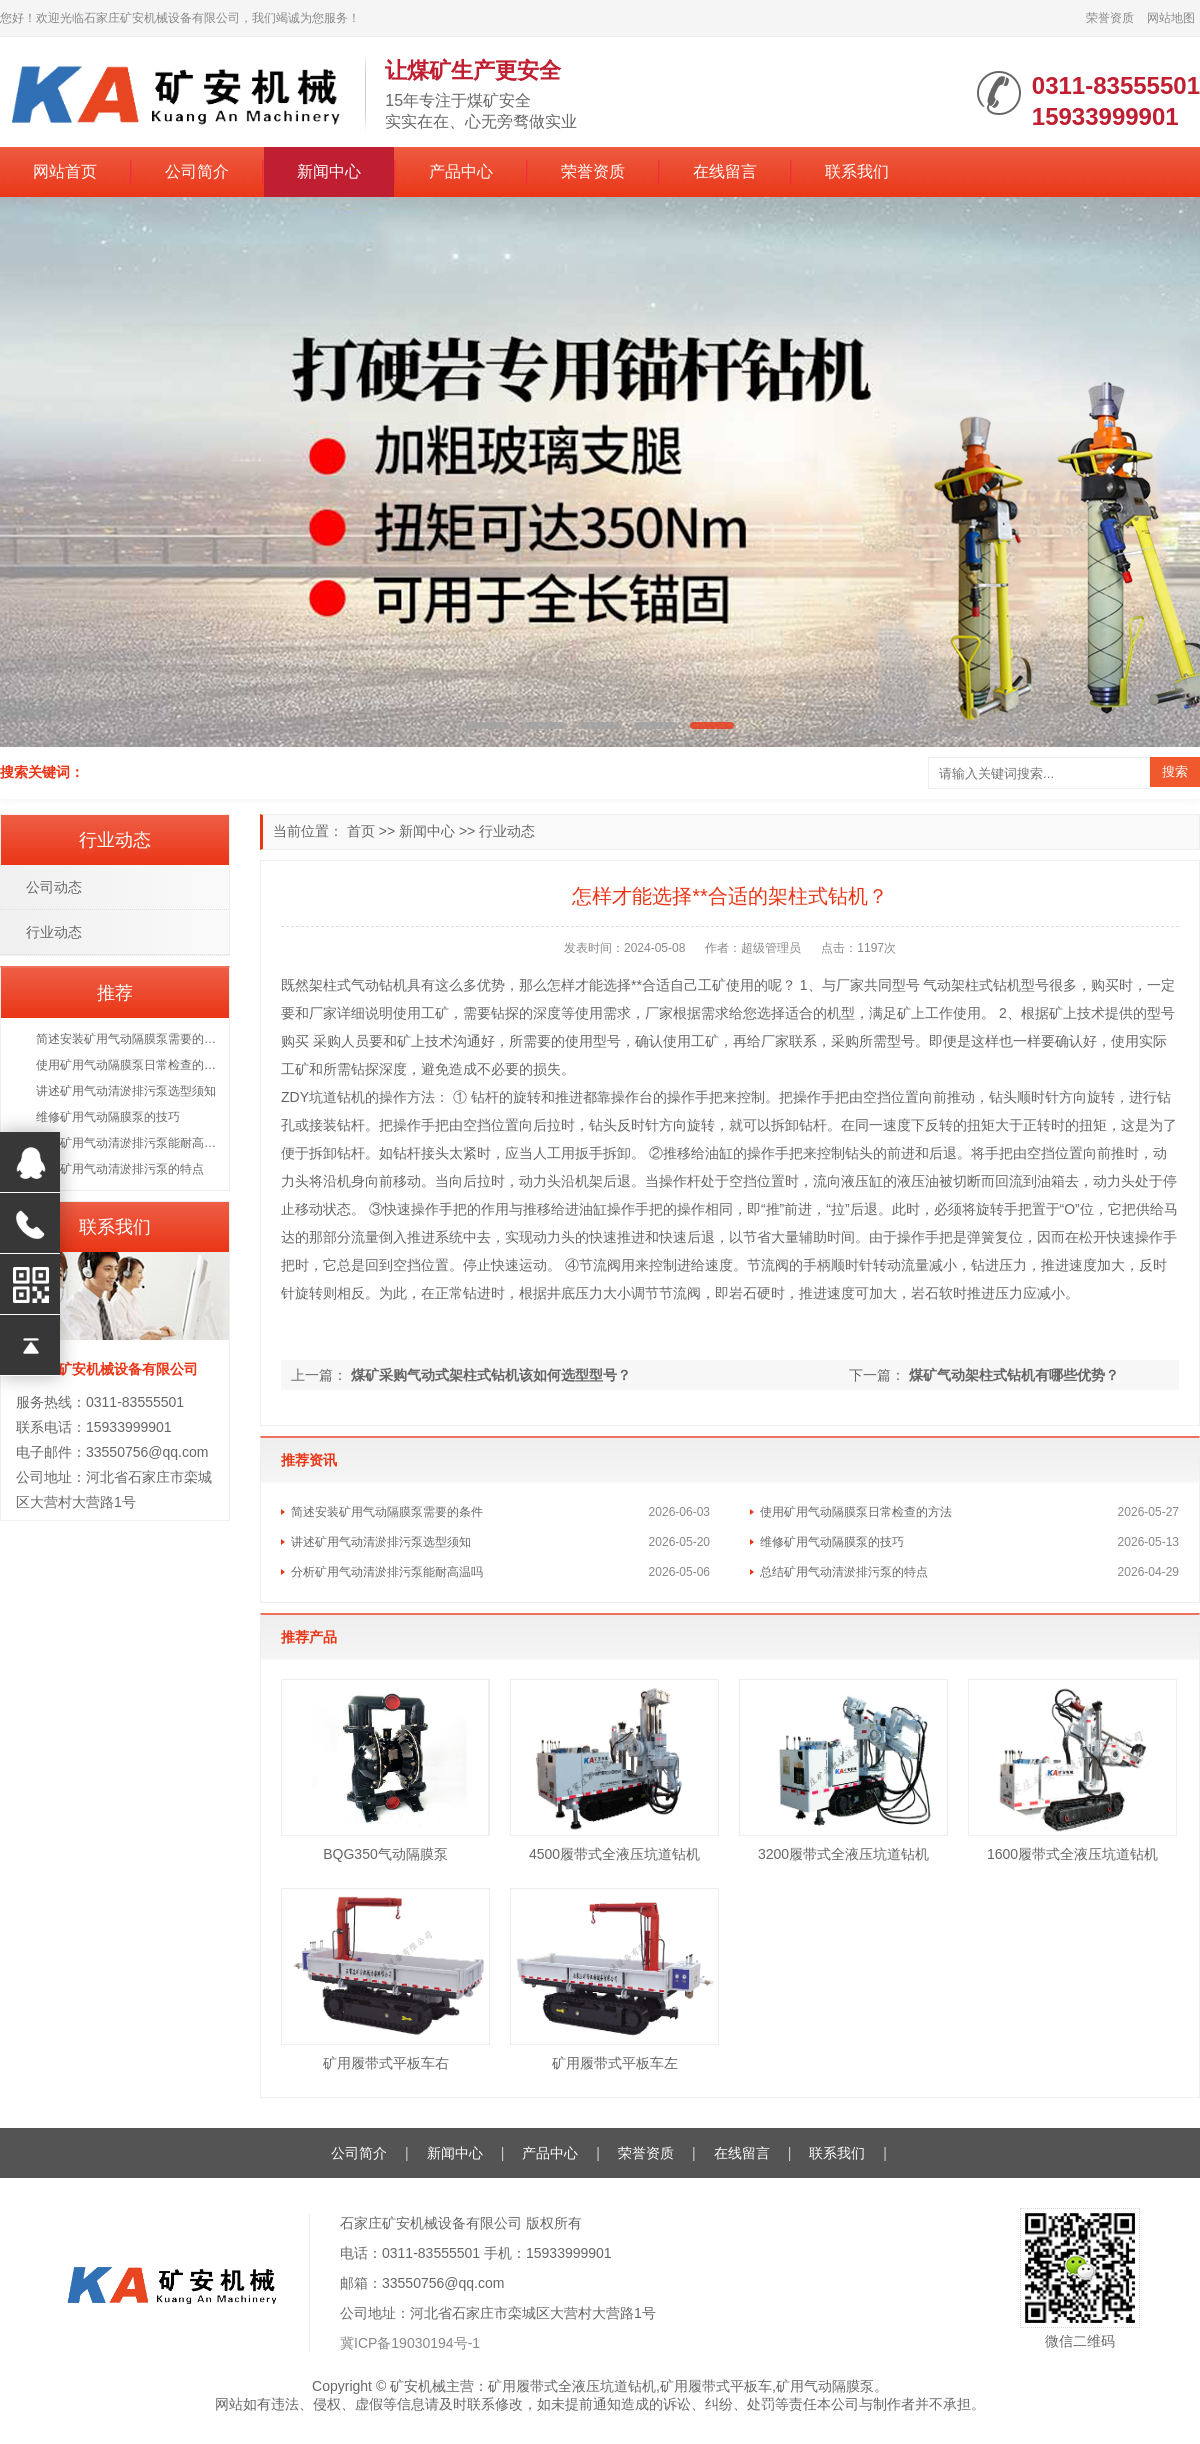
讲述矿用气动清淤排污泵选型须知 (381, 1542)
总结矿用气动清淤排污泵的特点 (844, 1572)
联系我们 (857, 171)
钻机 (393, 985)
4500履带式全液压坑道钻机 (614, 1854)
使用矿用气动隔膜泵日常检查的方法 (856, 1512)
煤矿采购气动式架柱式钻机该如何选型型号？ (491, 1375)
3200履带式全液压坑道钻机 (843, 1854)
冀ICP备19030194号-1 (410, 2343)
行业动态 (507, 831)
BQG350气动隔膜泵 (385, 1854)
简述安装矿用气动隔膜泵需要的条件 (387, 1512)
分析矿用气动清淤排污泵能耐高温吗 (387, 1572)
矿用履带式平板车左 (615, 2063)
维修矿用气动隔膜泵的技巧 (832, 1542)
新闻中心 (329, 171)
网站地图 (1171, 18)
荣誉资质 (1110, 18)
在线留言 (725, 171)
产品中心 (461, 171)
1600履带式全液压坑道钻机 (1072, 1854)
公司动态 (54, 887)
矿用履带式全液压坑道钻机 (572, 2386)
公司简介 (197, 171)
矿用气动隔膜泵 (825, 2386)
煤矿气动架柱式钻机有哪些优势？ (1014, 1375)
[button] (488, 725)
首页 (361, 831)
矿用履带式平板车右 (386, 2063)
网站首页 (65, 171)
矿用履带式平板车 (716, 2386)
